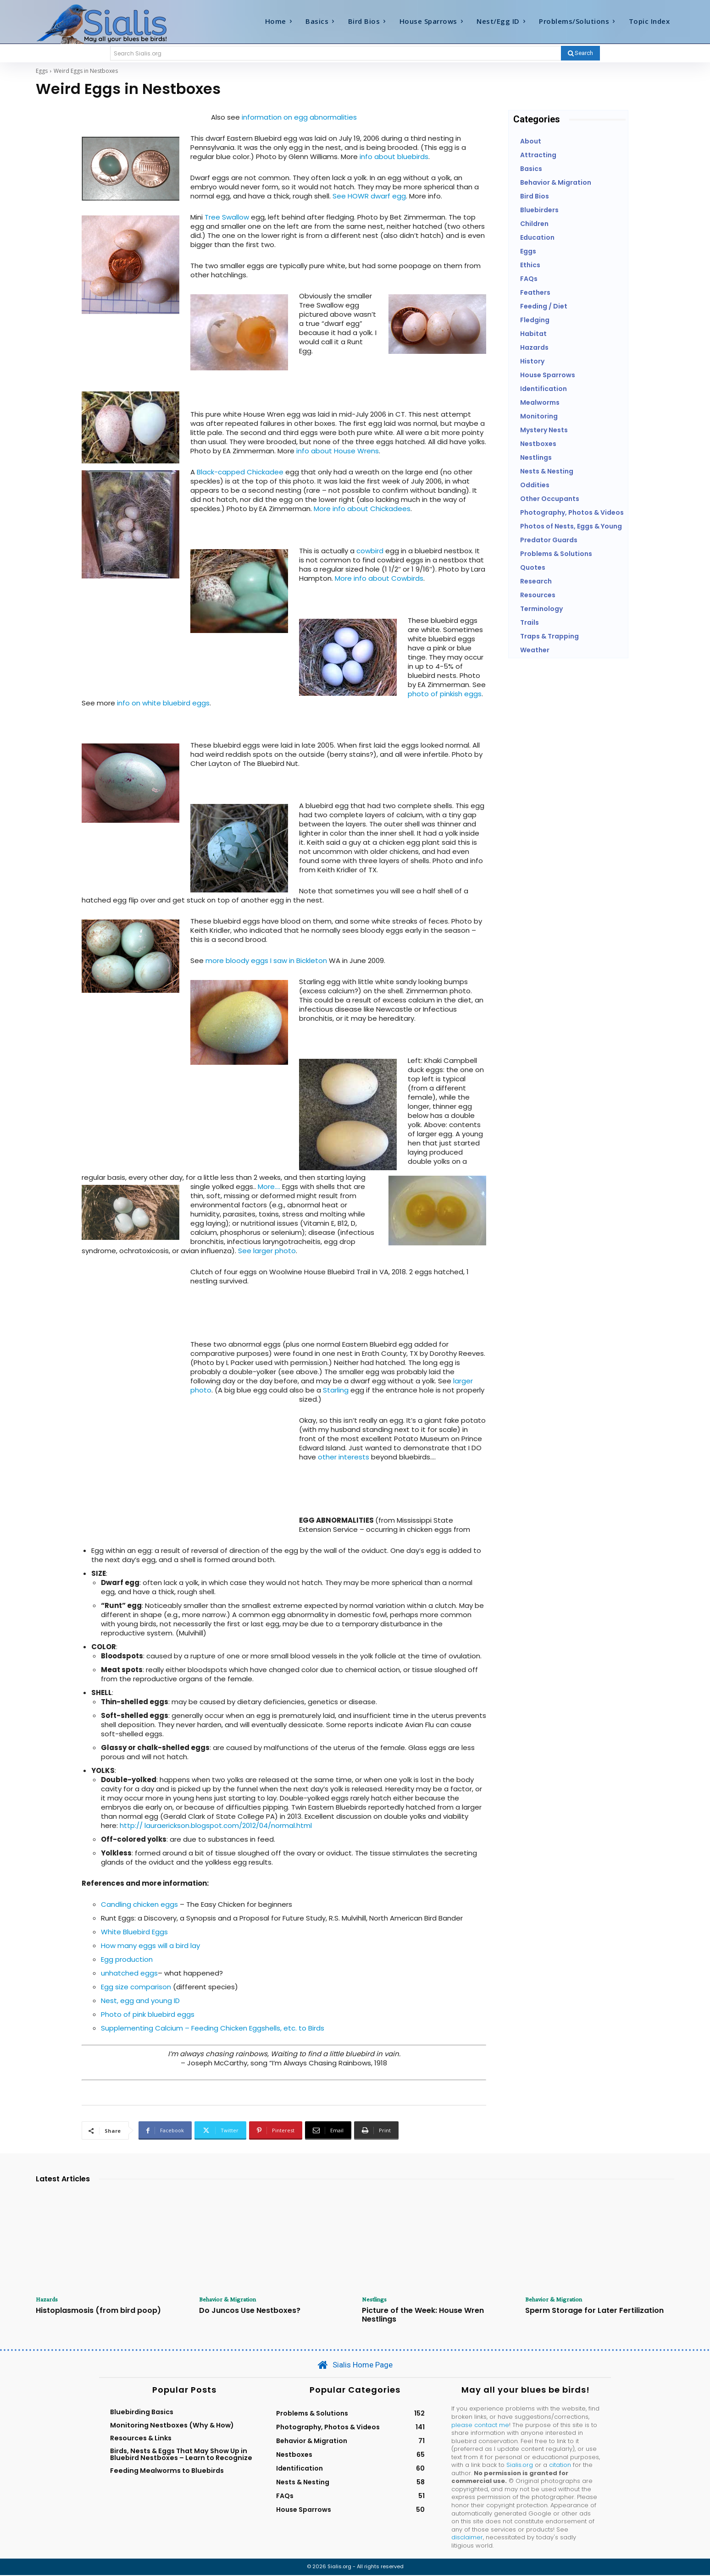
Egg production (127, 1959)
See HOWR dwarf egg (369, 196)
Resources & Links (141, 2439)
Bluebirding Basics (141, 2412)
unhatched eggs (129, 1973)
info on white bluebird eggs (163, 703)
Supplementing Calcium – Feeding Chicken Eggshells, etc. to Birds (212, 2028)
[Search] (580, 53)
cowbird (369, 551)
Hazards (48, 2299)
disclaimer (467, 2538)
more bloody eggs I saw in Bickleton (266, 960)
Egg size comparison (136, 1987)
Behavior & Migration (230, 2299)
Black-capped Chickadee (240, 472)
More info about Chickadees (362, 508)
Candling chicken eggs (140, 1904)
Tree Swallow (227, 217)
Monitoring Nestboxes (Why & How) (172, 2426)
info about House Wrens (337, 451)
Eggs (42, 71)
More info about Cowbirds (378, 578)
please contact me (480, 2425)
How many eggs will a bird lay (150, 1945)
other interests (343, 1457)
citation (560, 2465)
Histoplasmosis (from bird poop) (98, 2311)
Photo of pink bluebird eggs (147, 2014)
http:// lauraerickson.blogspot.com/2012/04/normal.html (216, 1825)
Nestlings (376, 2299)
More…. (270, 1186)
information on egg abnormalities (299, 117)
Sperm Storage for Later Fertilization (594, 2311)
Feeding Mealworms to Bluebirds (167, 2471)
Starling (336, 1390)
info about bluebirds (394, 156)
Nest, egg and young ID (140, 2000)
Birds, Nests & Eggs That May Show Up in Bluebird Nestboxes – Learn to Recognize (181, 2455)
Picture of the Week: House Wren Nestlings (423, 2315)
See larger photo (267, 1250)
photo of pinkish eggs (445, 694)
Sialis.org (519, 2465)
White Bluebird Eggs (134, 1932)
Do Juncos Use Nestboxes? (249, 2311)
